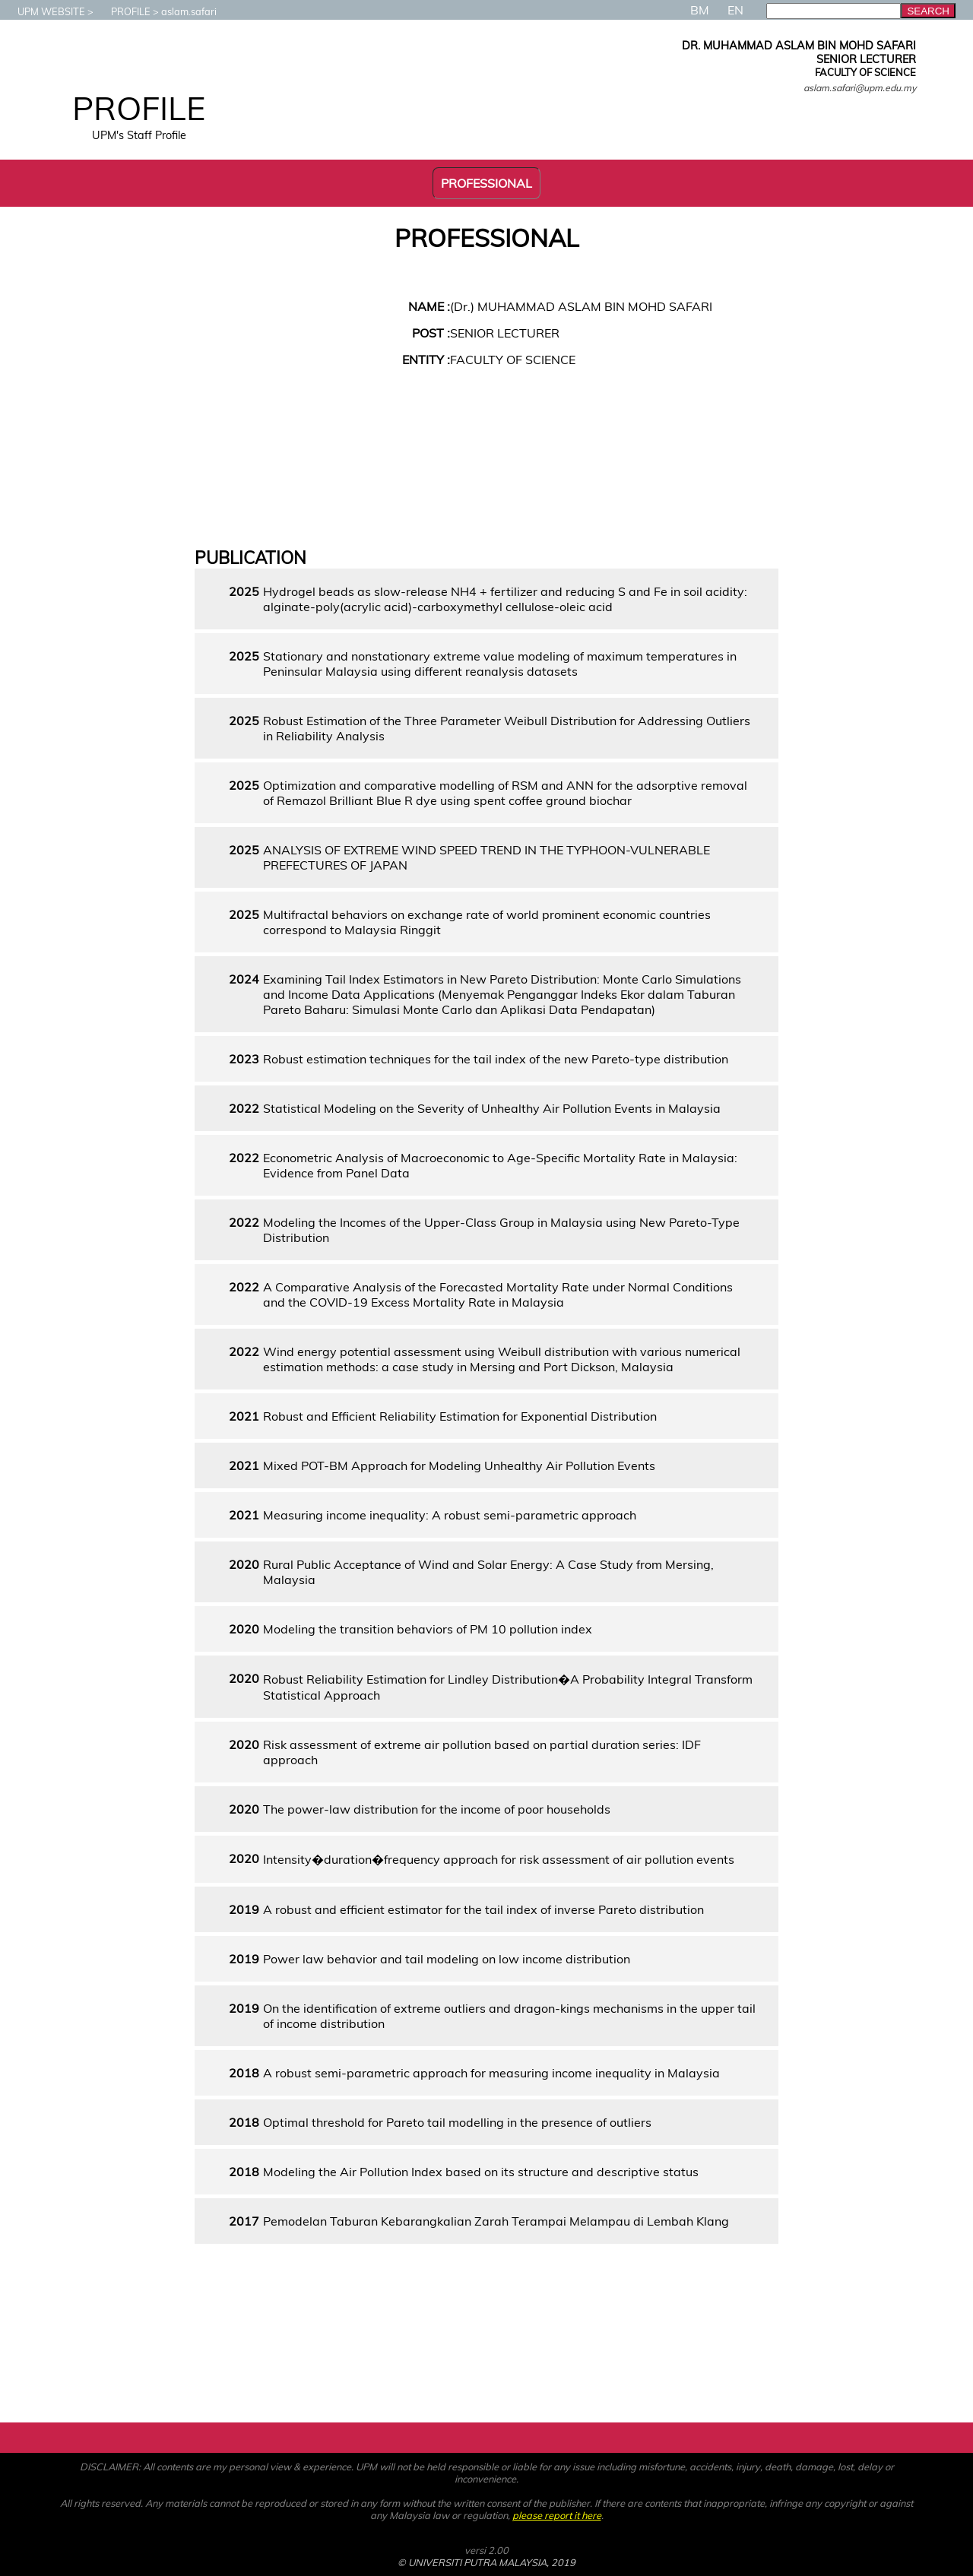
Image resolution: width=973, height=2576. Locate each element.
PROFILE (123, 11)
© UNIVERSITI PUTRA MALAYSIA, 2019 (486, 2562)
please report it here (556, 2515)
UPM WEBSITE (43, 11)
